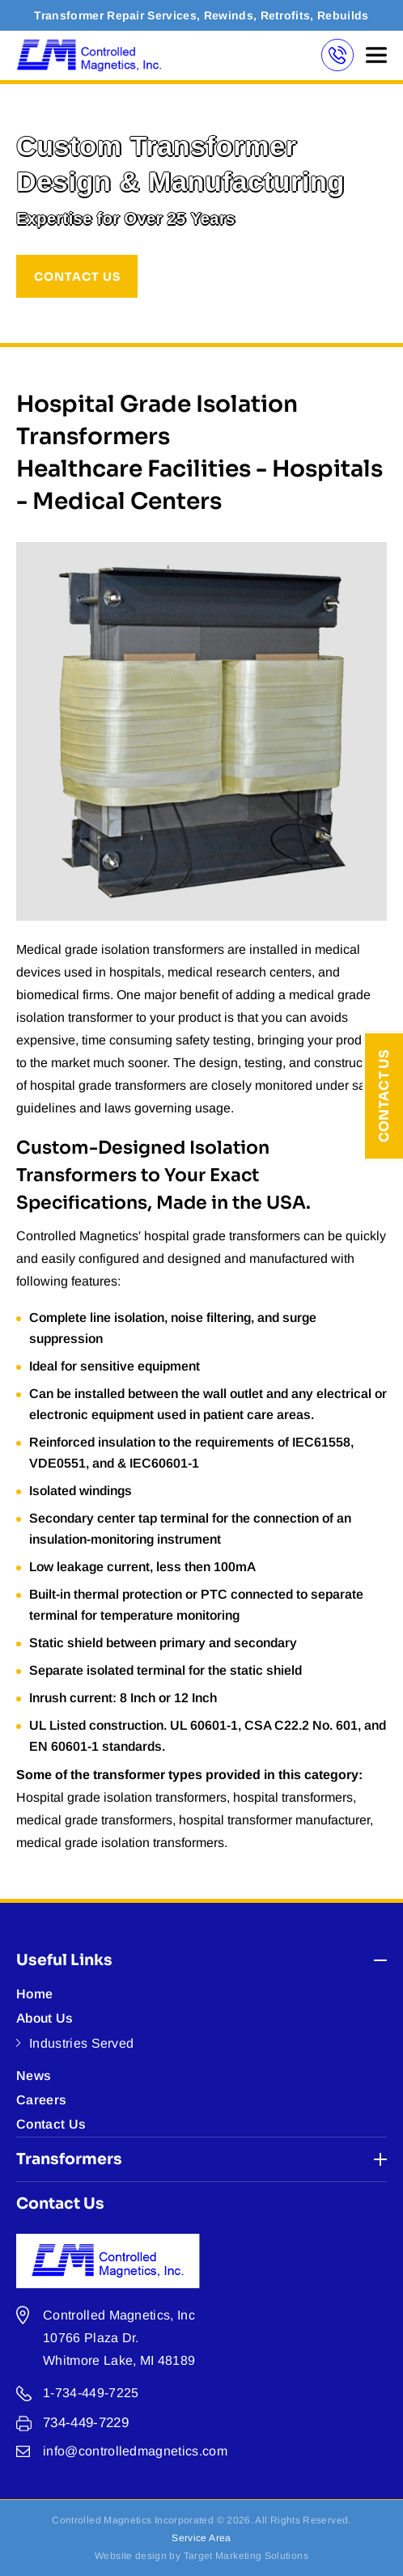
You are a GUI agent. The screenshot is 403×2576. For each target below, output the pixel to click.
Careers (41, 2100)
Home (34, 1994)
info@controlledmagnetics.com (135, 2451)
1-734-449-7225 (90, 2393)
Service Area (201, 2538)
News (33, 2075)
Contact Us (383, 1095)
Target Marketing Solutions (246, 2555)
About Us (45, 2018)
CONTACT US (77, 276)
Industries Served (81, 2043)
